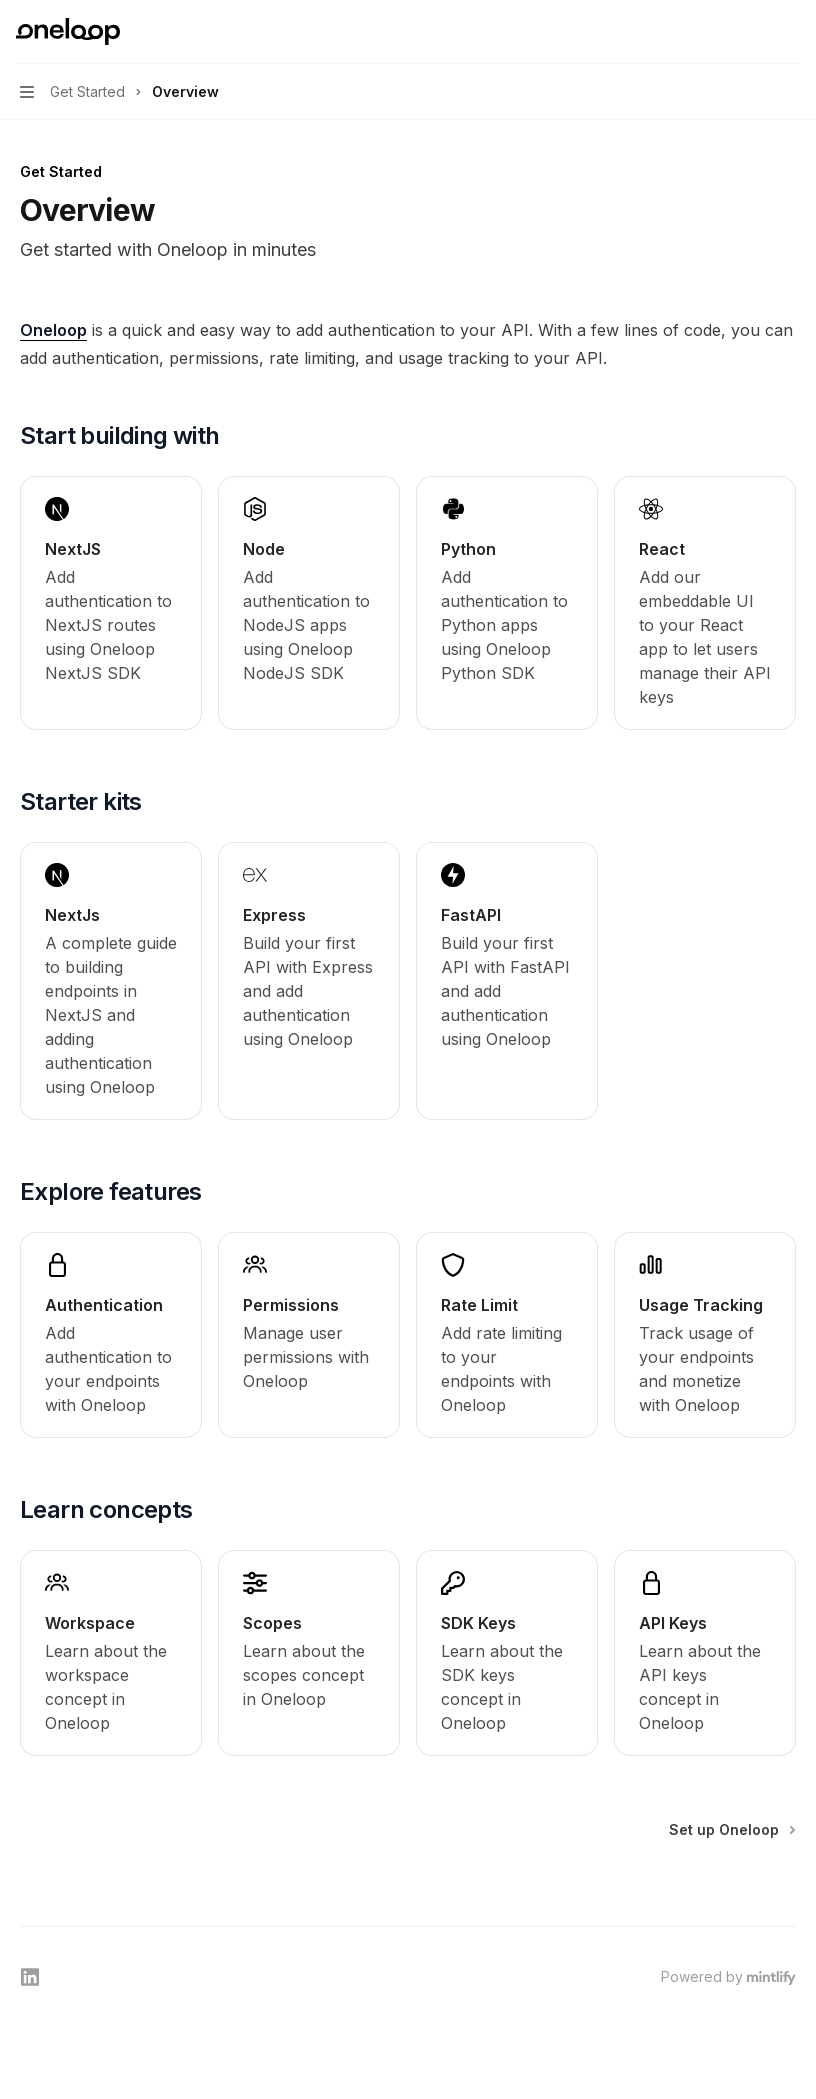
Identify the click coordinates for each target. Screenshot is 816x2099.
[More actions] (790, 32)
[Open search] (752, 32)
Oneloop (53, 330)
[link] (111, 603)
